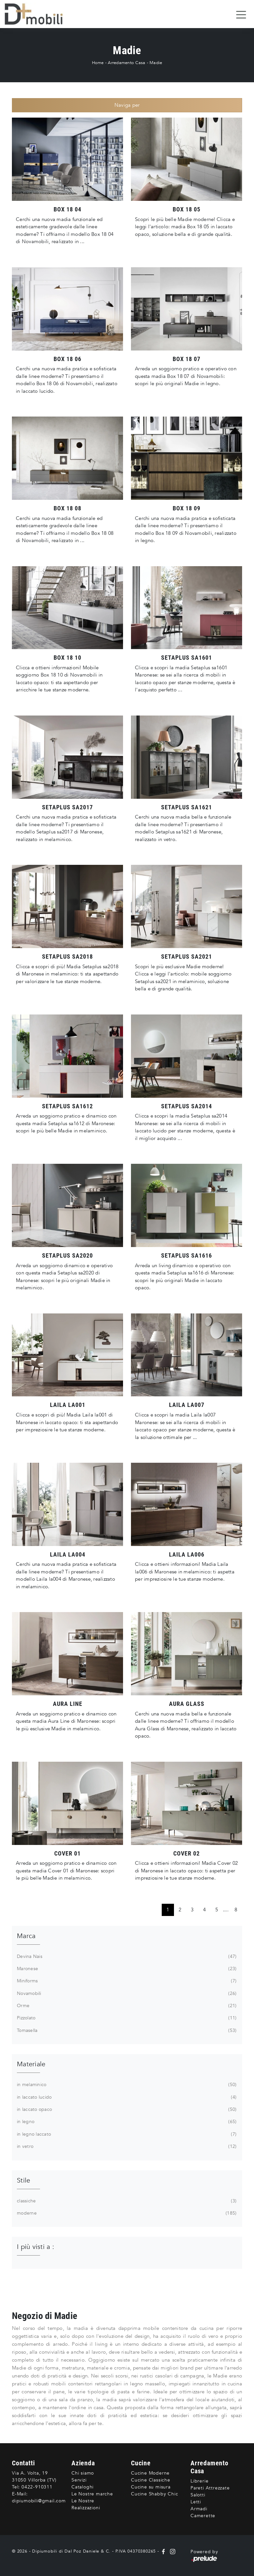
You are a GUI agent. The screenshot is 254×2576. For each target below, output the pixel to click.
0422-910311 (37, 2487)
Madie (155, 63)
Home (98, 63)
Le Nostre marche (92, 2494)
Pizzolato (126, 2018)
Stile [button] (23, 2180)
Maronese (126, 1968)
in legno (126, 2121)
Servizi (79, 2480)
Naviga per (127, 105)
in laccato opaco (126, 2109)
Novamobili (126, 1993)
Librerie (199, 2481)
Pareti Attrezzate (210, 2488)
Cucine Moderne (150, 2473)
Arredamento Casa (126, 63)
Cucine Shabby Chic (154, 2494)
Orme (126, 2005)
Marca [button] (26, 1936)
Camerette (202, 2516)
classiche (126, 2201)
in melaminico (126, 2084)
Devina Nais (126, 1956)
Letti (195, 2502)
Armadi (198, 2509)
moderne (126, 2213)
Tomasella (126, 2030)
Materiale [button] (31, 2064)
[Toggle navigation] (241, 14)
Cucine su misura (151, 2487)
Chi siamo (82, 2473)
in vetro (126, 2146)
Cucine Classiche (150, 2480)
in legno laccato (126, 2134)
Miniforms (126, 1981)
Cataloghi (82, 2487)
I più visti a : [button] (35, 2246)
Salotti (197, 2495)
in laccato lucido (126, 2097)
